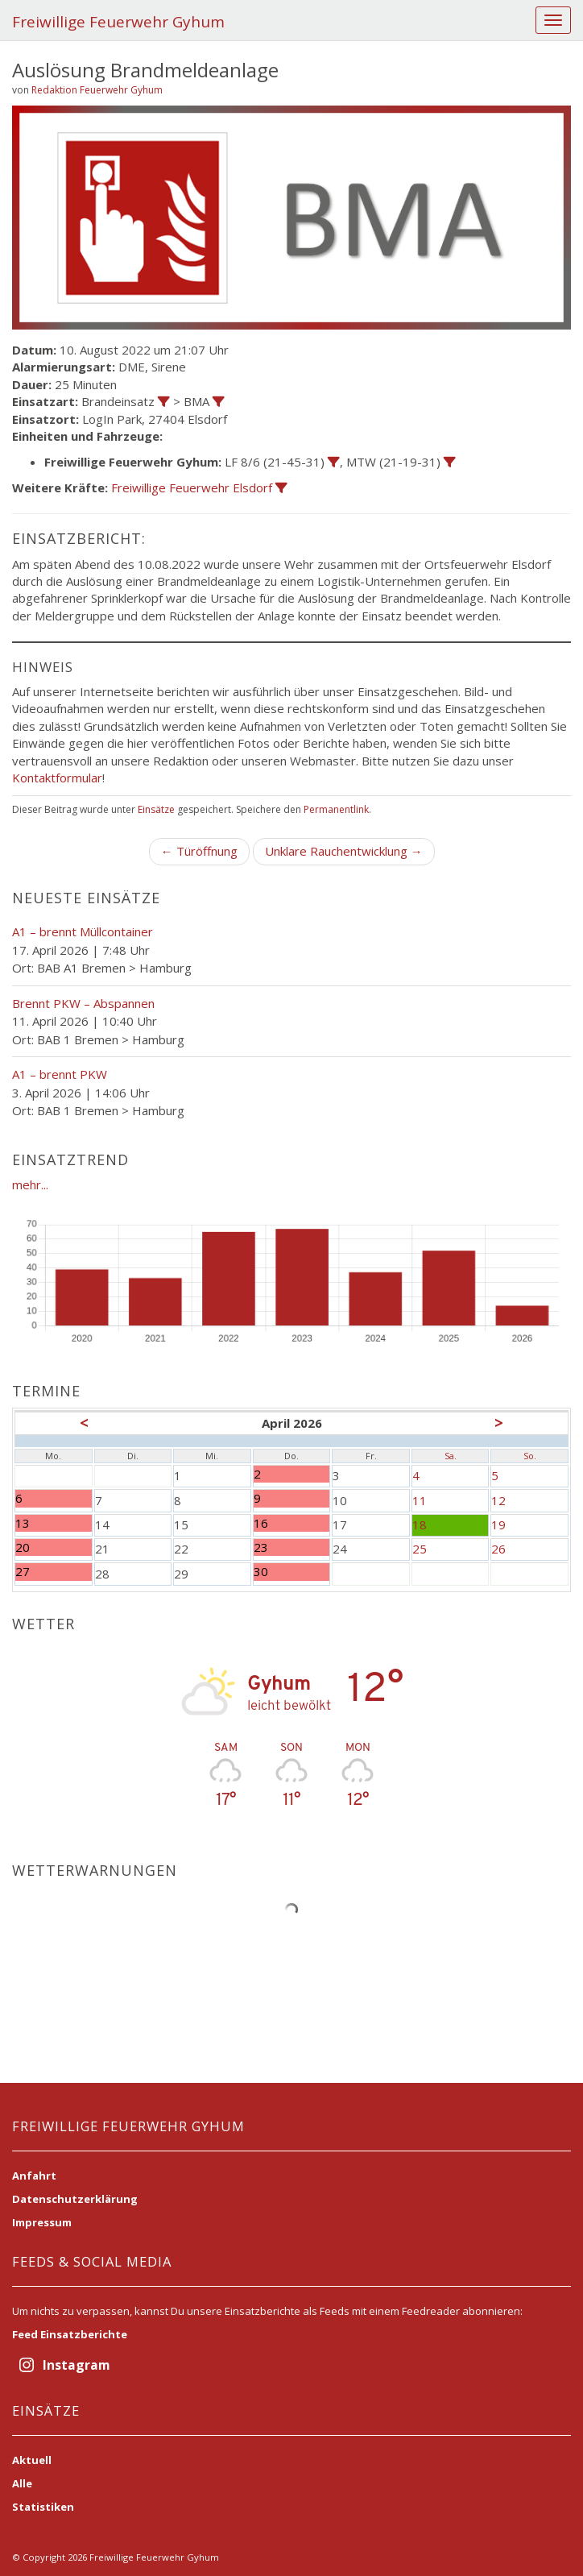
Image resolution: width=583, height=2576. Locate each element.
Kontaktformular (57, 777)
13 (53, 1523)
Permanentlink (336, 809)
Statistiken (43, 2506)
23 (292, 1547)
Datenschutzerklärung (75, 2199)
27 (53, 1571)
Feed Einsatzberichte (69, 2334)
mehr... (30, 1184)
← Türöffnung (199, 851)
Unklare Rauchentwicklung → (344, 851)
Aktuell (32, 2460)
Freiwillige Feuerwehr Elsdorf (191, 487)
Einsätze (156, 809)
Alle (22, 2483)
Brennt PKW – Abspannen (83, 1003)
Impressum (42, 2222)
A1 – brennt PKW (59, 1074)
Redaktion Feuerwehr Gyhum (97, 90)
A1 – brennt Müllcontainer (82, 931)
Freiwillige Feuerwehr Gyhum (118, 21)
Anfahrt (34, 2175)
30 (292, 1571)
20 (53, 1547)
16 (292, 1523)
